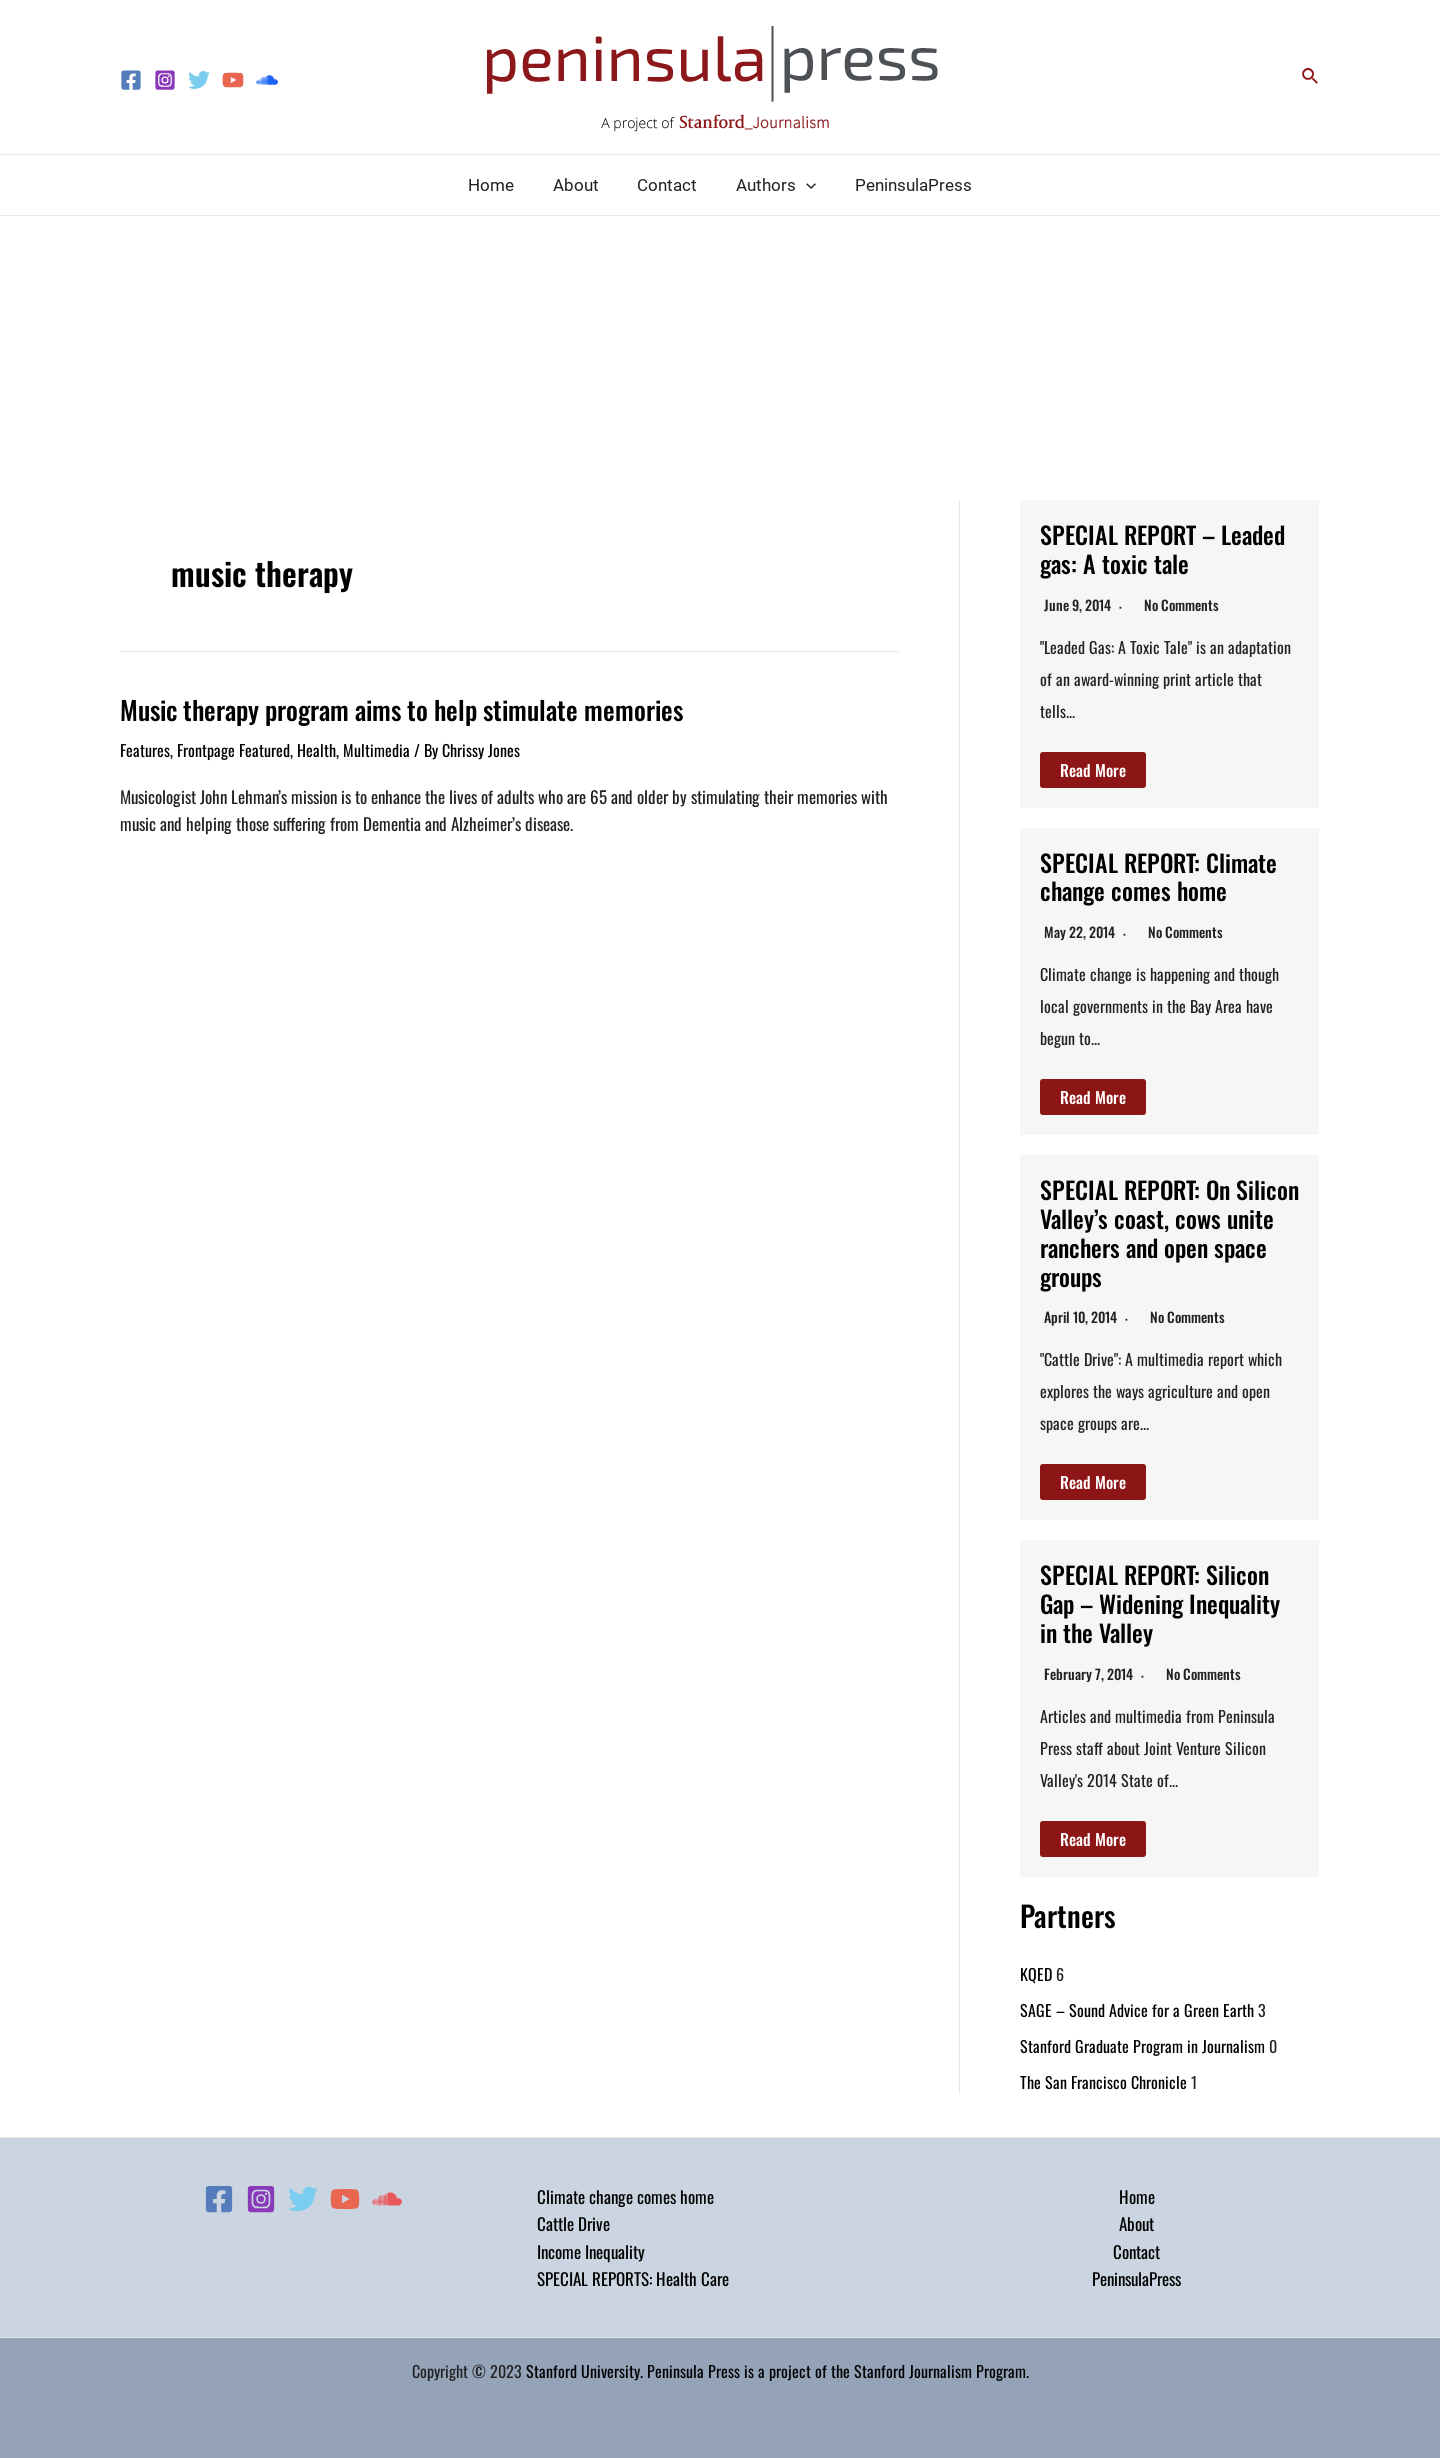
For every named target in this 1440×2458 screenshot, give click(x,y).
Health (316, 750)
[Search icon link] (1311, 77)
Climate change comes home (625, 2196)
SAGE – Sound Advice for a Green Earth (1137, 2010)
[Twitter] (199, 80)
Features (145, 750)
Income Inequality (591, 2251)
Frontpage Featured (233, 750)
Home (1137, 2196)
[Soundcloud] (267, 80)
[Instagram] (165, 80)
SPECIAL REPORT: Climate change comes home (1159, 876)
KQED (1036, 1974)
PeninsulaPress (1136, 2278)
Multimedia (376, 750)
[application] (801, 185)
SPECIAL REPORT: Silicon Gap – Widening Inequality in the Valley (1160, 1603)
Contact (1136, 2251)
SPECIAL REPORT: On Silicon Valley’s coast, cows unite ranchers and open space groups (1165, 1232)
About (1136, 2223)
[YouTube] (233, 80)
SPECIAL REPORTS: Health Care (633, 2278)
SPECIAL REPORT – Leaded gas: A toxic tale (1163, 548)
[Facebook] (131, 80)
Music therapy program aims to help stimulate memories (401, 709)
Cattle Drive (573, 2223)
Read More (1093, 770)
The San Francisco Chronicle (1103, 2082)
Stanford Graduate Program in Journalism (1142, 2046)
